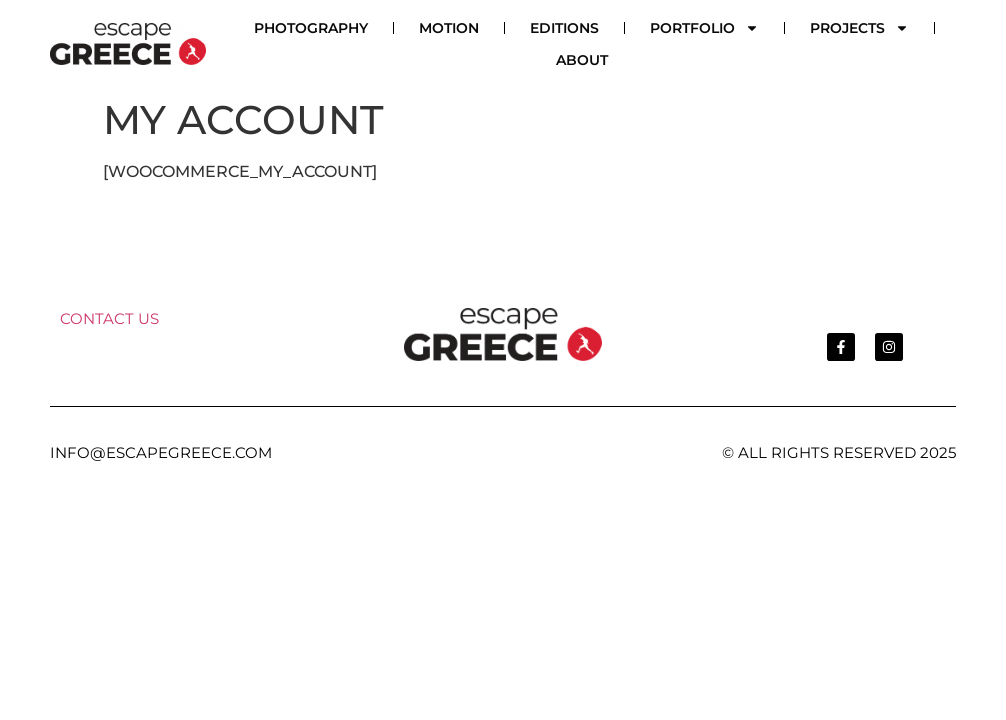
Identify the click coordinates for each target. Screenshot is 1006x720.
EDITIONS (564, 28)
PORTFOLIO (704, 28)
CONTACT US (109, 318)
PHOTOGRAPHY (311, 28)
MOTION (449, 28)
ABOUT (582, 60)
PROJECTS (859, 28)
